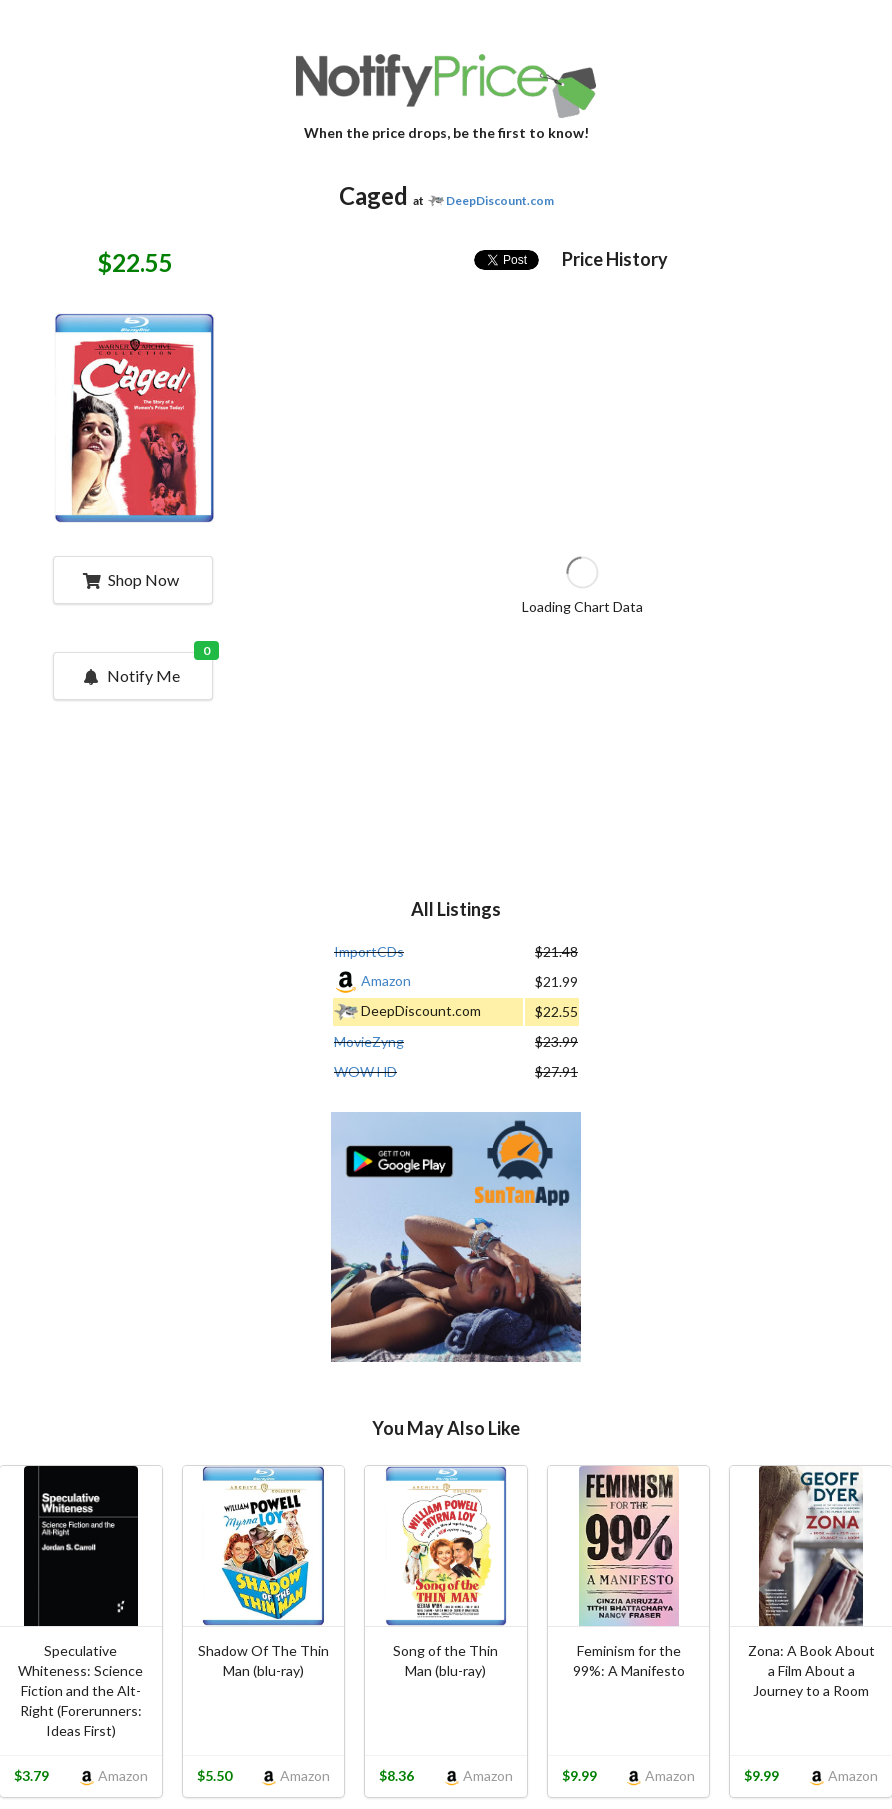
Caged (373, 195)
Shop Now (130, 579)
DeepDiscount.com (500, 200)
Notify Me (146, 669)
